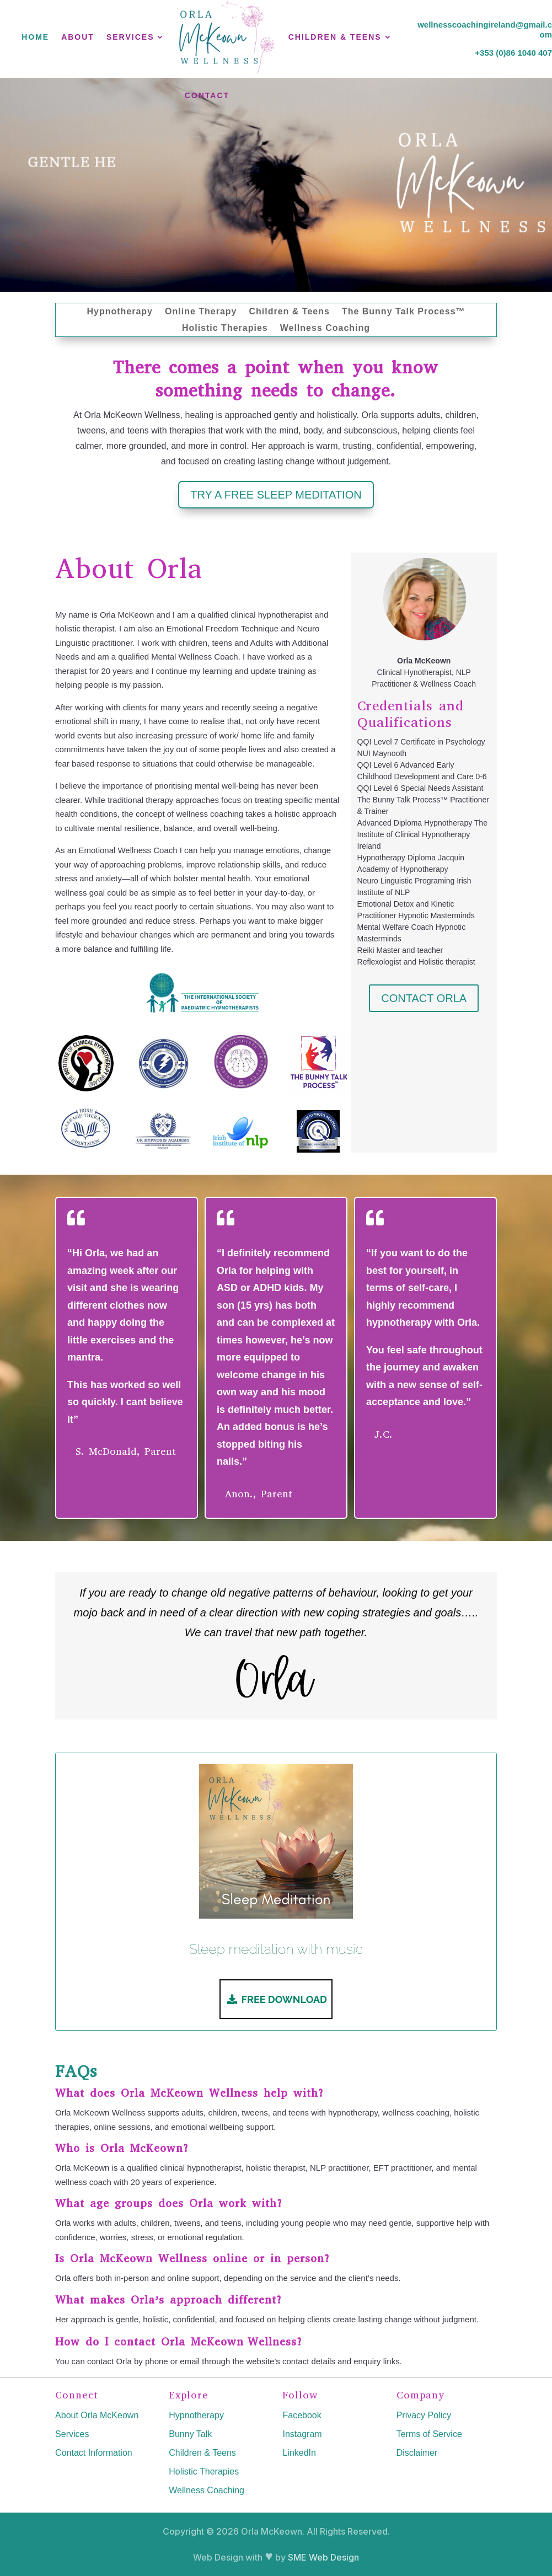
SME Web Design (323, 2557)
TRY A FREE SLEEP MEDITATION (275, 495)
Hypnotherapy (120, 312)
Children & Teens (289, 312)
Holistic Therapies (225, 328)
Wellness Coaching (325, 328)
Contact (207, 95)
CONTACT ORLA (424, 998)
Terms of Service (429, 2434)
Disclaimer (417, 2452)
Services (72, 2434)
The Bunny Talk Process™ (403, 312)
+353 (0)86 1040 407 (513, 52)
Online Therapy (201, 312)
